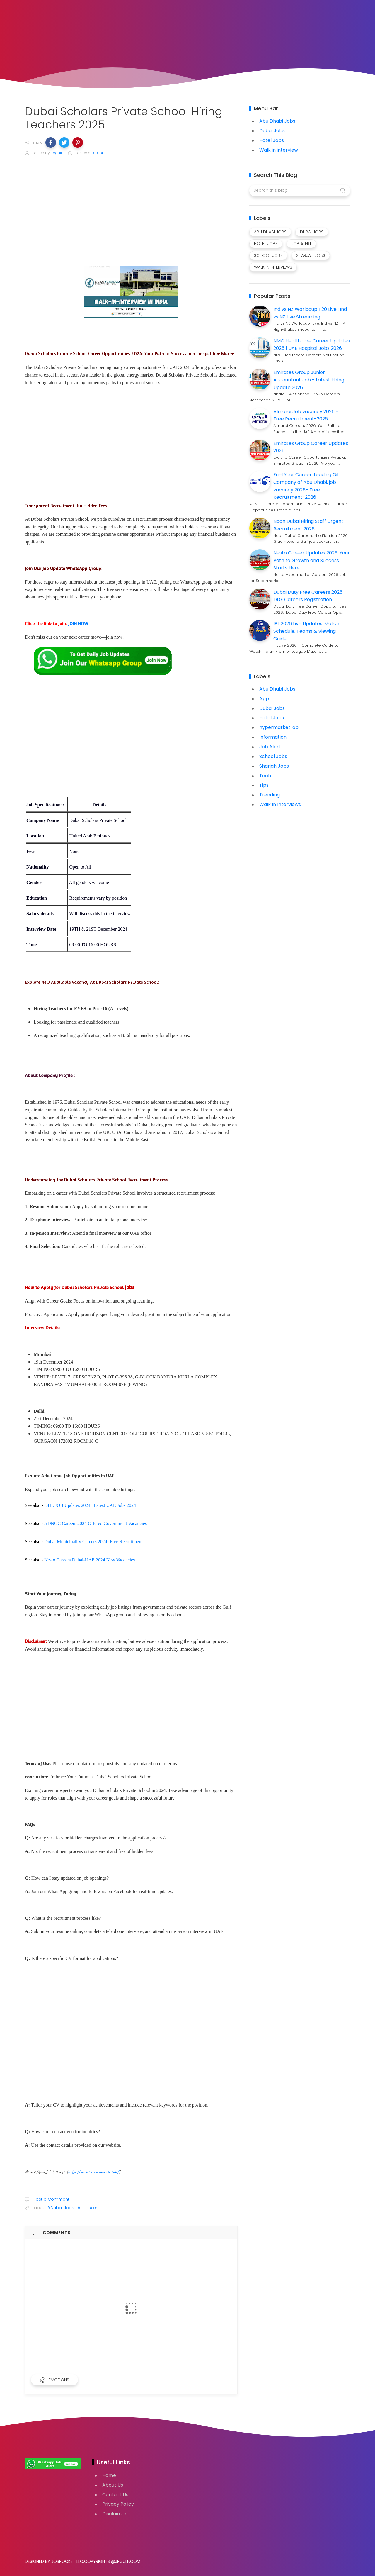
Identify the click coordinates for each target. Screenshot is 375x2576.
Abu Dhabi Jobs (277, 121)
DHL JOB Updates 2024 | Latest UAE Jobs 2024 (90, 1505)
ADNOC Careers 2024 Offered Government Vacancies (95, 1523)
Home (109, 2475)
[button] (50, 142)
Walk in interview (278, 150)
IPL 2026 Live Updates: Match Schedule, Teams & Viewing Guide (306, 631)
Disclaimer (114, 2513)
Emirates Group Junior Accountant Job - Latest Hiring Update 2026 (308, 380)
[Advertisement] (131, 206)
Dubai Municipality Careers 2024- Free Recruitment (93, 1541)
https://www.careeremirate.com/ (93, 2172)
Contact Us (115, 2494)
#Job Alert (88, 2208)
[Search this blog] (299, 190)
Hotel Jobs (271, 140)
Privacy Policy (118, 2504)
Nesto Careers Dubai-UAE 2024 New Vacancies (89, 1559)
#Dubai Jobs (60, 2208)
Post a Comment (50, 2199)
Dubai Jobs (272, 130)
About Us (112, 2485)
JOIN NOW (78, 623)
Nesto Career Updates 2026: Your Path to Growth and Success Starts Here (311, 560)
